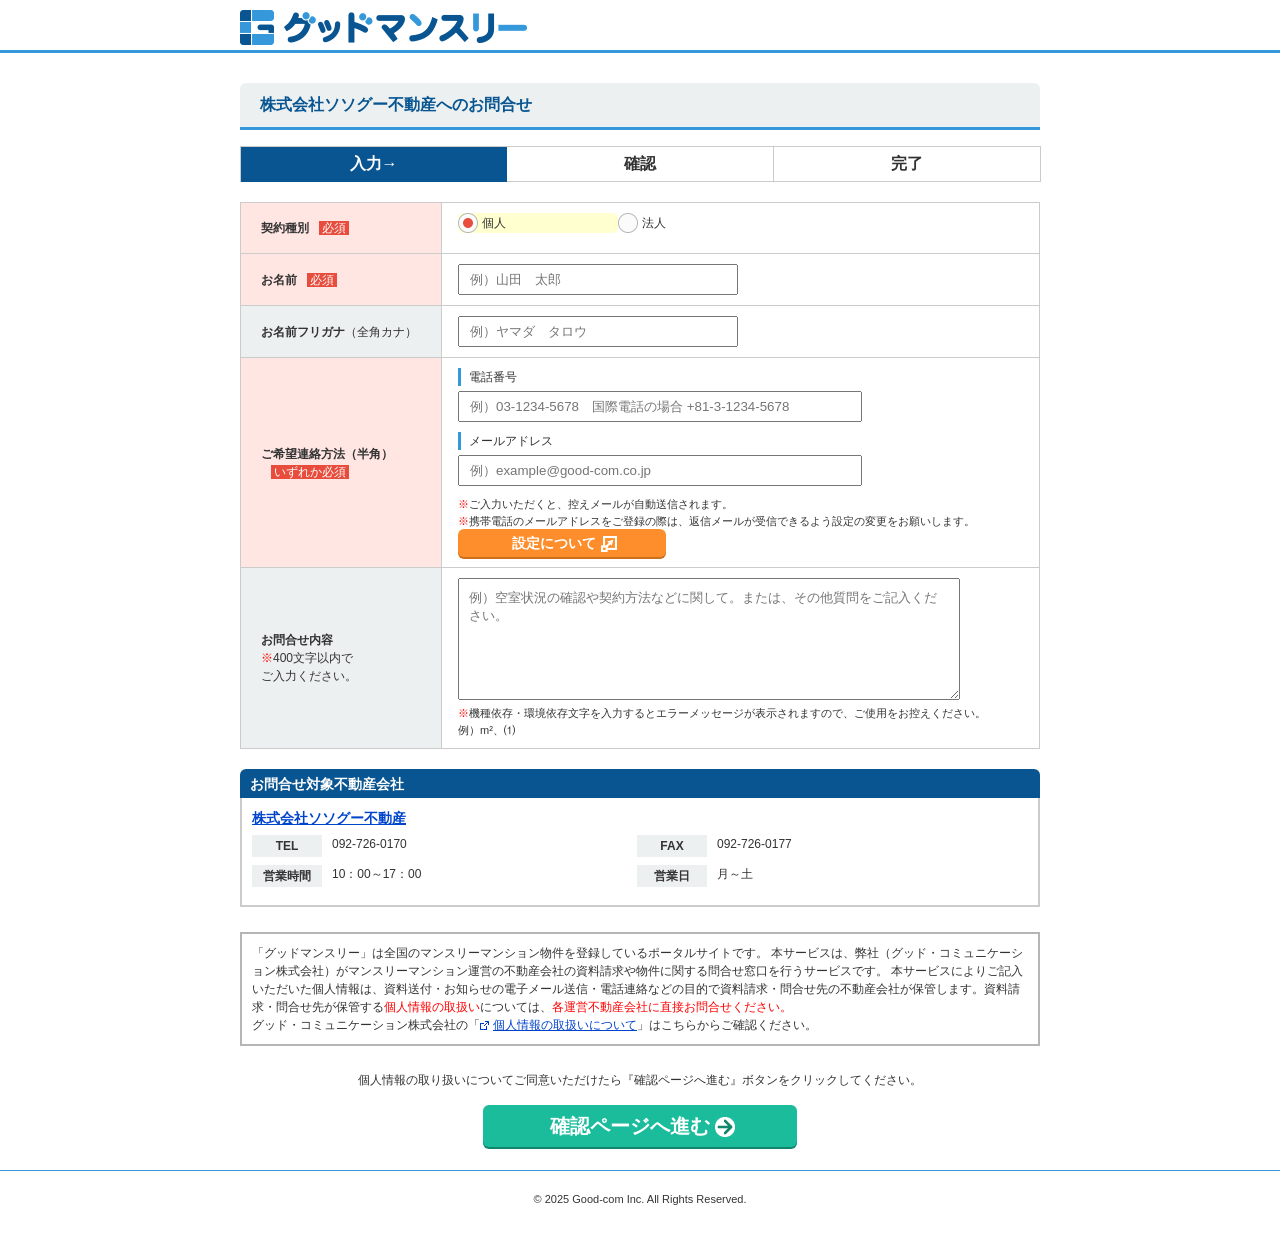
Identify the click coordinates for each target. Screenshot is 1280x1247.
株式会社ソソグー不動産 (329, 818)
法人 (654, 223)
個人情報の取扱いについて (565, 1025)
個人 (494, 223)
